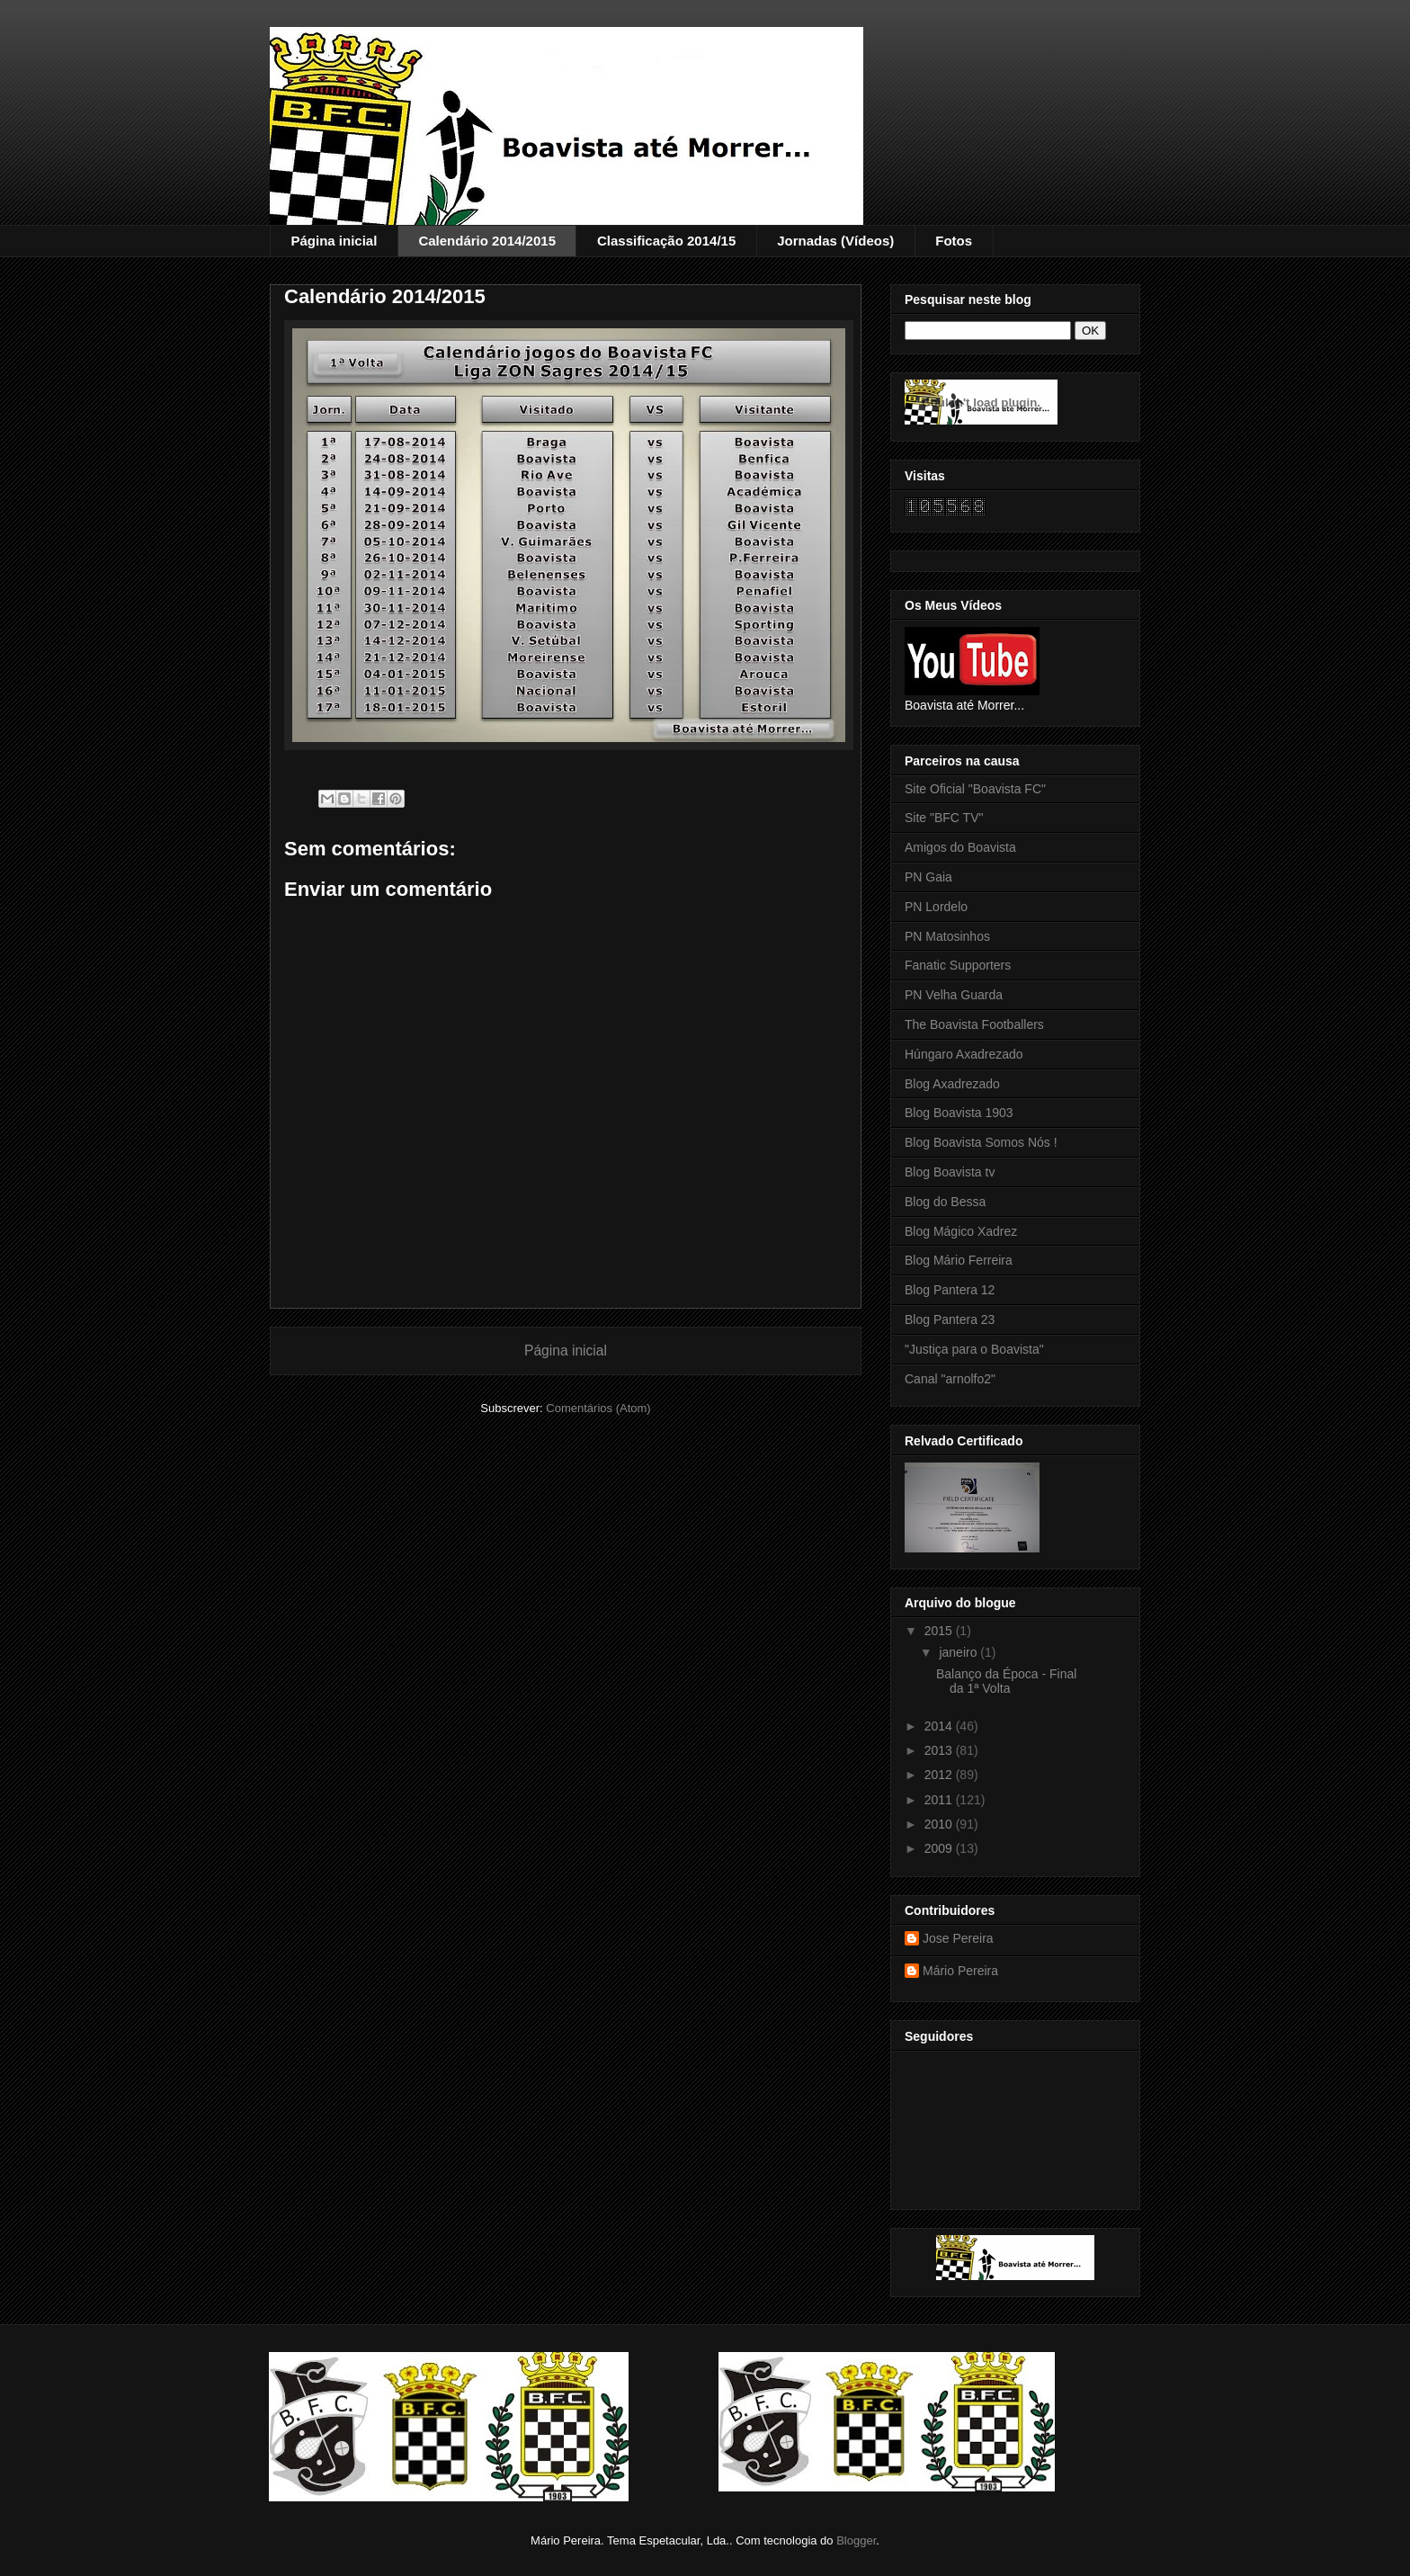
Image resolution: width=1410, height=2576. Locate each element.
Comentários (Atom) (598, 1408)
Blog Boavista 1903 (959, 1112)
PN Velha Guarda (954, 995)
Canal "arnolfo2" (950, 1379)
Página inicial (334, 240)
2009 (940, 1848)
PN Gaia (928, 877)
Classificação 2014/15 (666, 240)
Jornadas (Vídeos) (835, 240)
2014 (940, 1726)
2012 (940, 1774)
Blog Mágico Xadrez (961, 1231)
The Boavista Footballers (974, 1024)
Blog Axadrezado (952, 1084)
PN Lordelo (936, 906)
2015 (940, 1630)
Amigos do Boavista (960, 847)
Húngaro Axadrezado (964, 1054)
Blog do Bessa (945, 1201)
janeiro (959, 1652)
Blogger (856, 2540)
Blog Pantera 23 (950, 1319)
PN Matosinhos (947, 936)
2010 (940, 1824)
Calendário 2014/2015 (487, 240)
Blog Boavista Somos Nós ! (981, 1142)
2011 (940, 1800)
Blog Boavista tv (950, 1172)
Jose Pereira (958, 1938)
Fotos (953, 240)
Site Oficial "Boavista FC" (975, 789)
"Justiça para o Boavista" (974, 1349)
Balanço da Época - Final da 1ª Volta (1006, 1681)
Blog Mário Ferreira (959, 1260)
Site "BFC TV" (944, 817)
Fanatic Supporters (958, 965)
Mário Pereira (960, 1970)
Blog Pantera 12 (950, 1290)
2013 (940, 1750)
